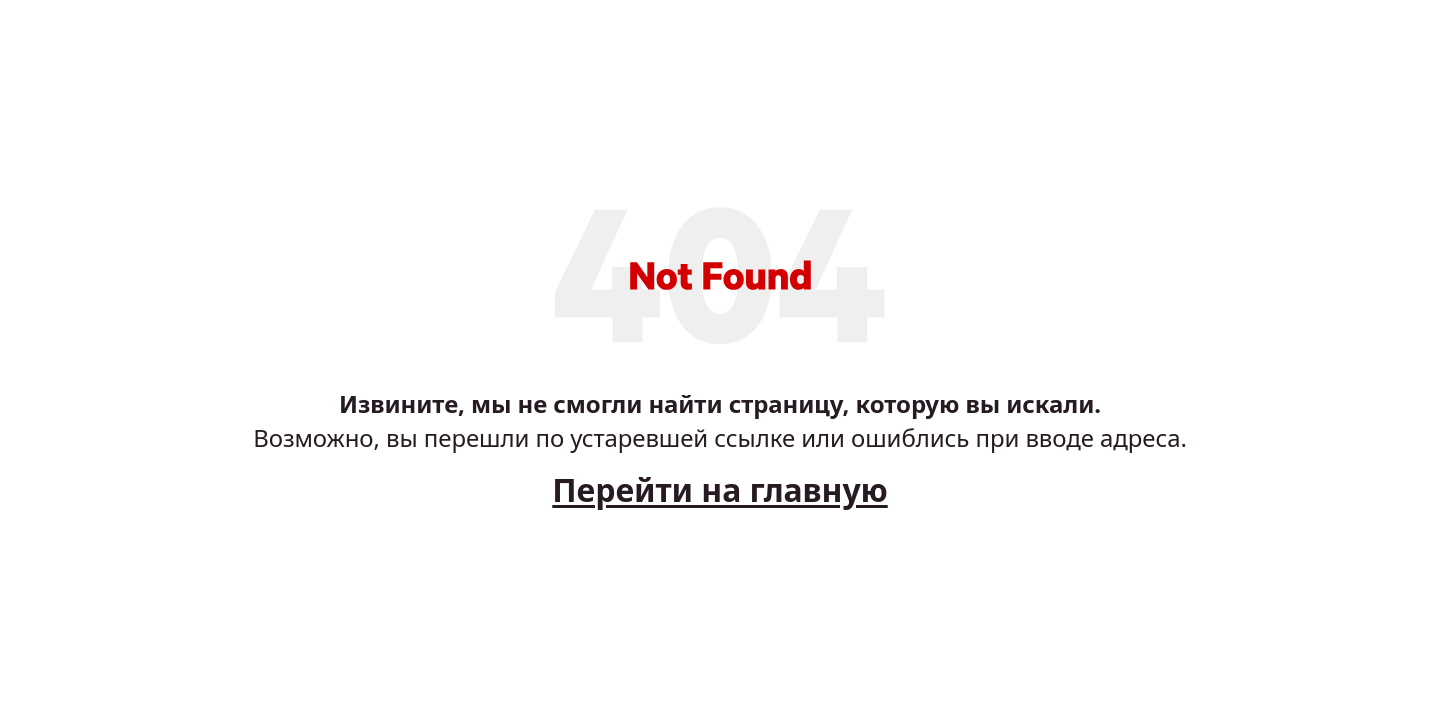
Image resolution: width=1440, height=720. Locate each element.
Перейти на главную (719, 489)
